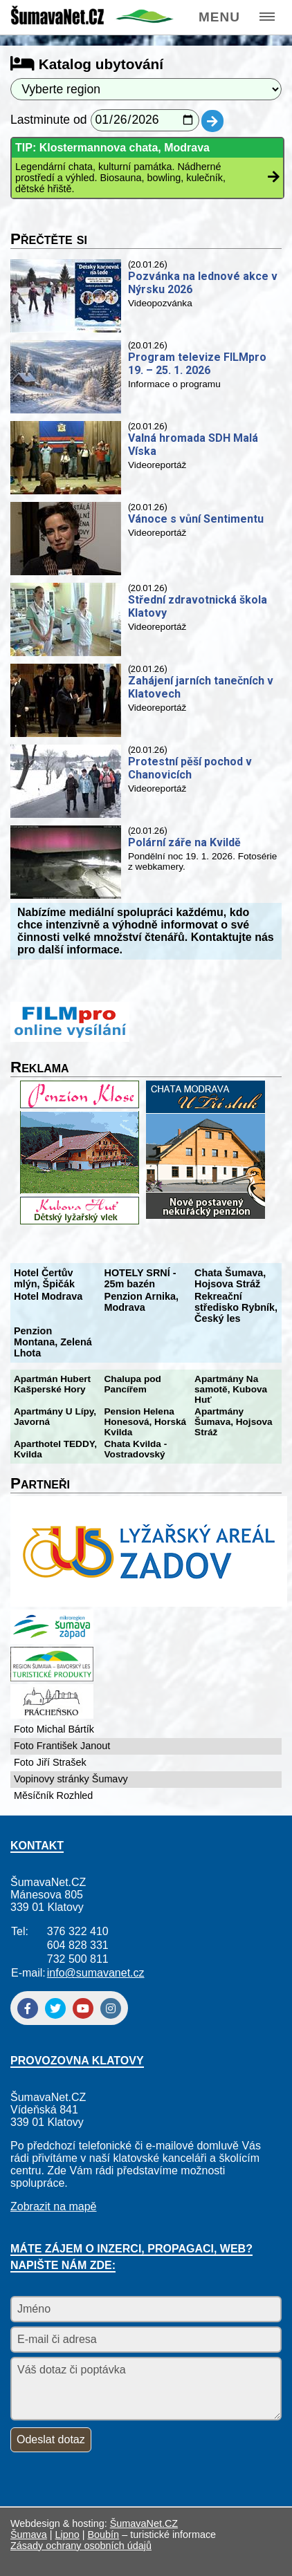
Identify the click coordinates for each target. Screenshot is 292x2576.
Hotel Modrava (48, 1296)
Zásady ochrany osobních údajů (81, 2545)
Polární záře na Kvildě (184, 842)
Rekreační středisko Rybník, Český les (235, 1307)
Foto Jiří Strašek (50, 1762)
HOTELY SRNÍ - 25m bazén (140, 1278)
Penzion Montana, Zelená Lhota (53, 1342)
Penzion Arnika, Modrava (141, 1302)
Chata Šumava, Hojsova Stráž (230, 1278)
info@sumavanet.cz (96, 1973)
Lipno (67, 2534)
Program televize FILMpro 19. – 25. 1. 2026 (197, 364)
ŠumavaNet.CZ (144, 2523)
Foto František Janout (62, 1745)
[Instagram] (110, 2008)
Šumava (28, 2534)
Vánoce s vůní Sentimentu (196, 518)
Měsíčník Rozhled (53, 1795)
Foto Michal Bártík (54, 1729)
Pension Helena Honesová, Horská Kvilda (145, 1421)
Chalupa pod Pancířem (132, 1384)
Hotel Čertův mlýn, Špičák (44, 1278)
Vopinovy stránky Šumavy (71, 1778)
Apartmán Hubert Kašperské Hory (52, 1384)
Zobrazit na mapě (53, 2206)
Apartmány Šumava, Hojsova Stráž (233, 1421)
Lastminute (40, 120)
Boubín (104, 2534)
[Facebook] (27, 2008)
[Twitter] (55, 2008)
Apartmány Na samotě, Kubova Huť (230, 1389)
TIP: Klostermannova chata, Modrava (112, 147)
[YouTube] (83, 2008)
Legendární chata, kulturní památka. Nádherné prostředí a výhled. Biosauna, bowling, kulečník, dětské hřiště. (120, 177)
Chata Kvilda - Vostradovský (135, 1449)
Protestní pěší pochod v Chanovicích (190, 768)
